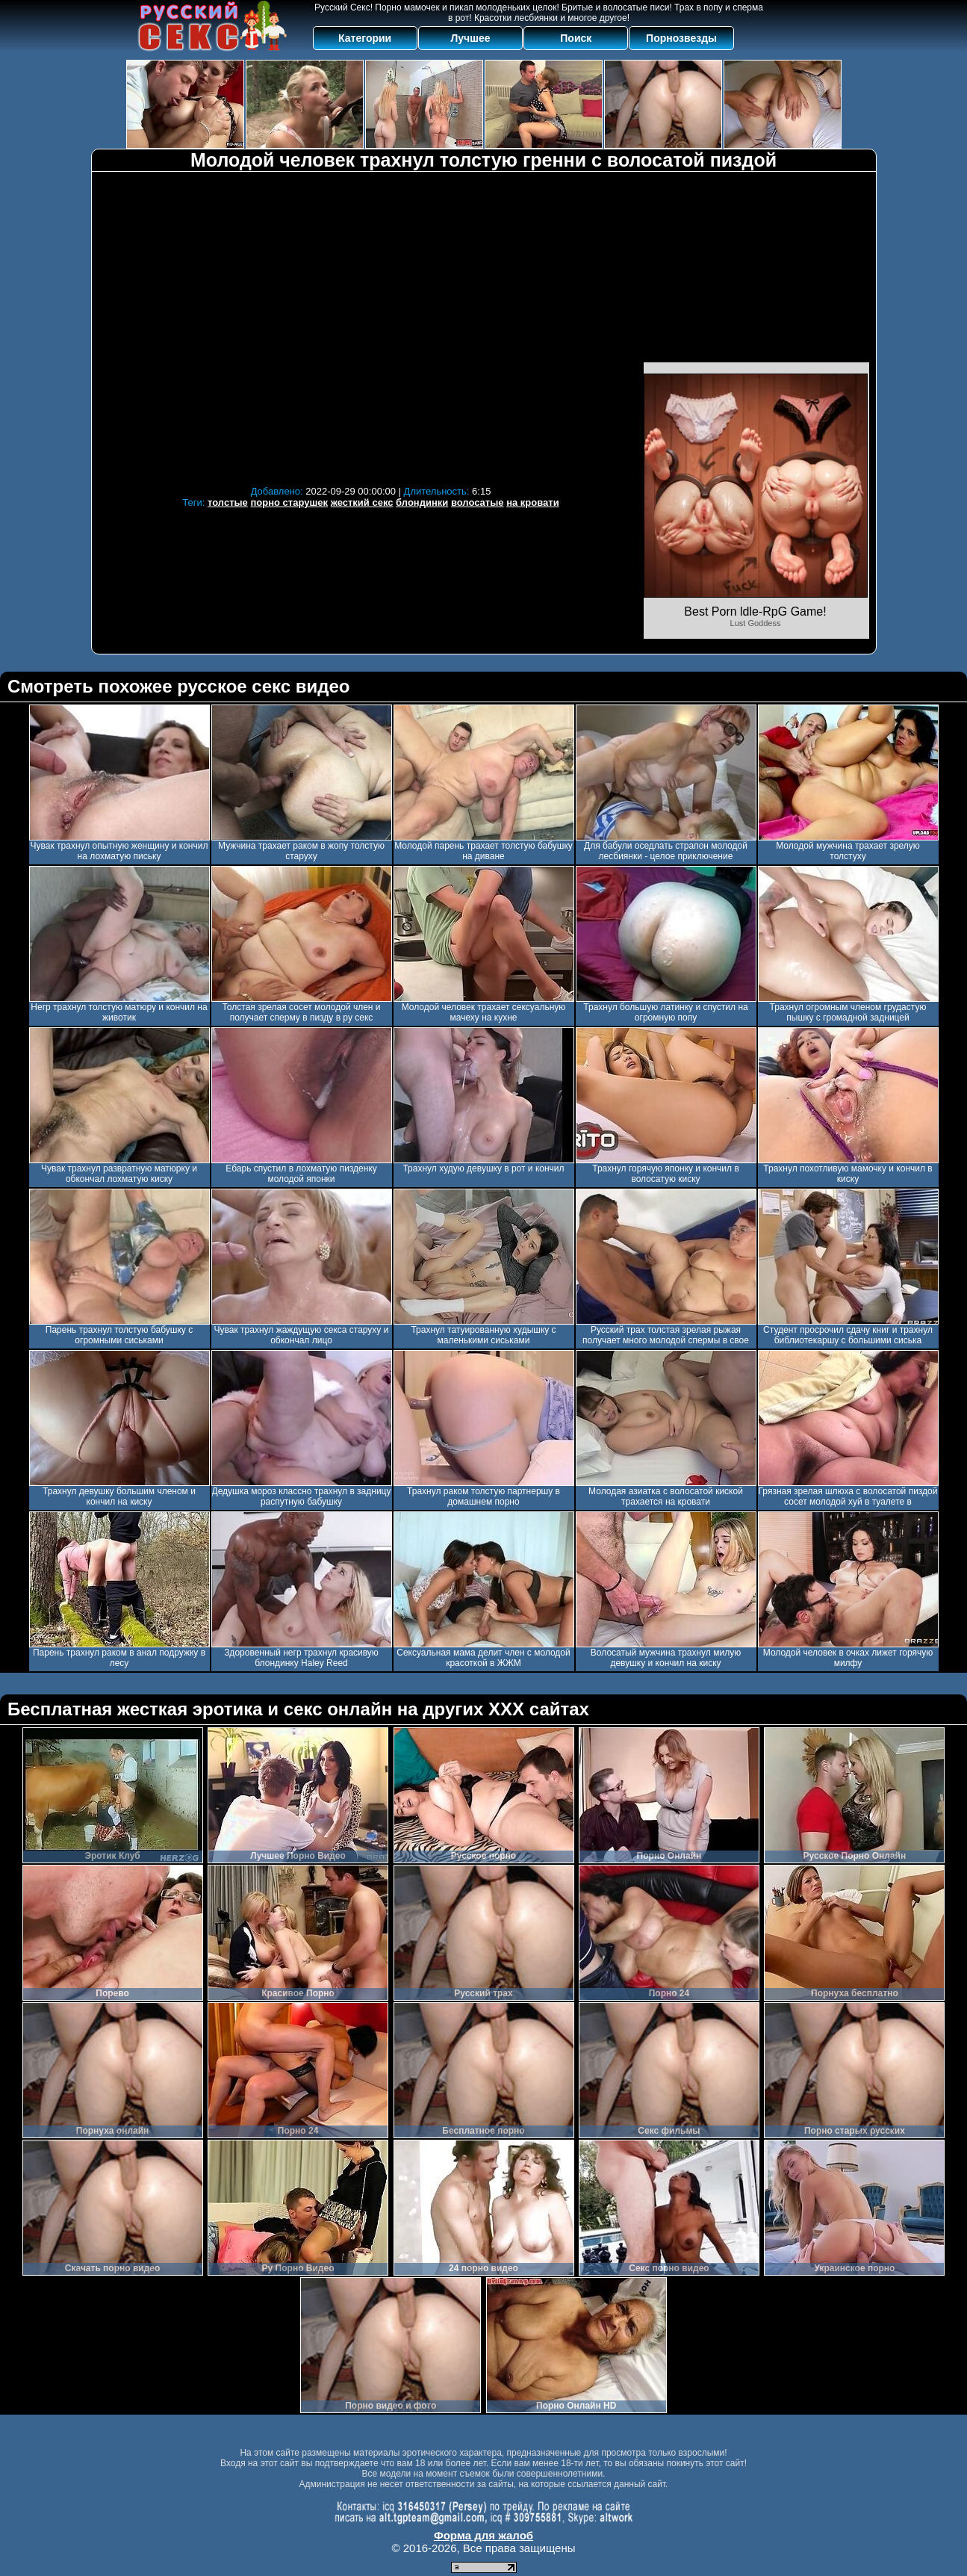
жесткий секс (362, 502)
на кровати (532, 502)
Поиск (575, 38)
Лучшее (470, 38)
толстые (228, 502)
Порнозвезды (681, 38)
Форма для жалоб (483, 2535)
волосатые (477, 502)
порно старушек (289, 502)
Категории (364, 38)
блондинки (422, 502)
